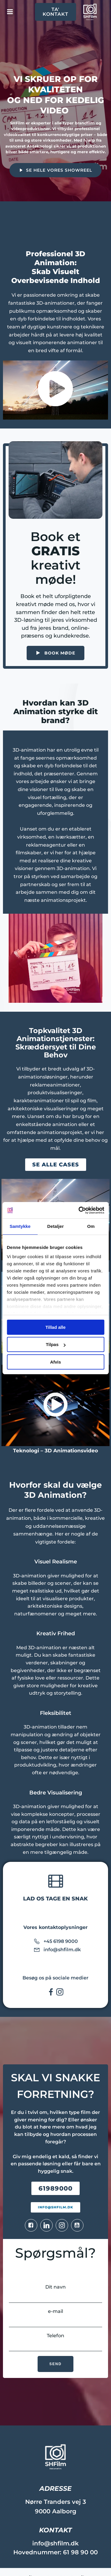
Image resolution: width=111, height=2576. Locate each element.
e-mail (55, 2317)
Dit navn (55, 2293)
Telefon (55, 2342)
